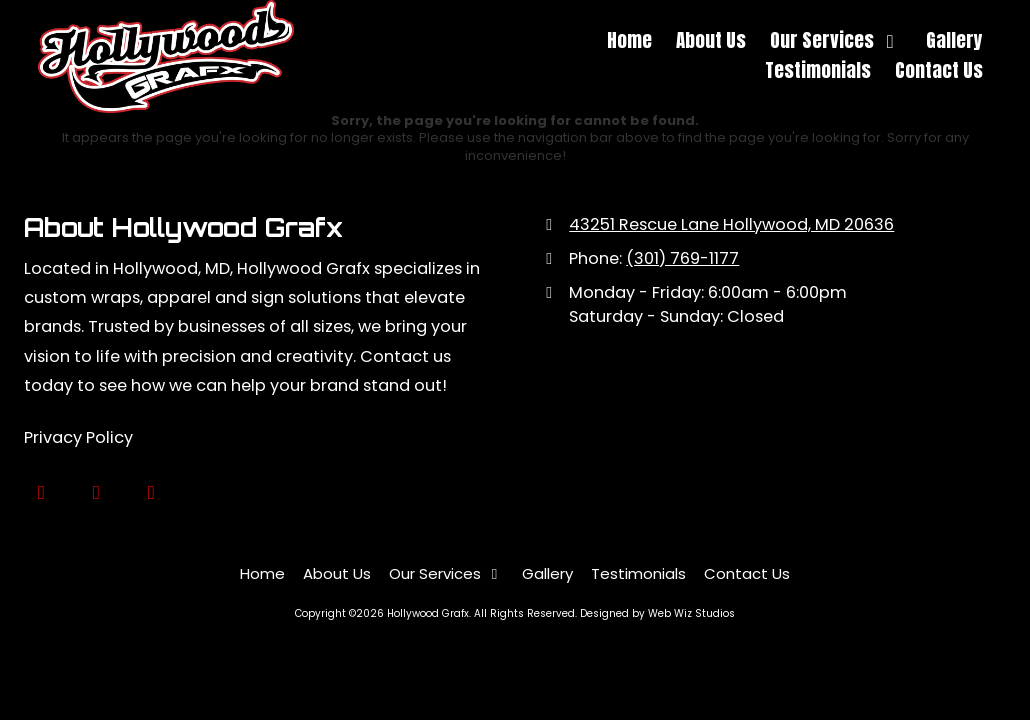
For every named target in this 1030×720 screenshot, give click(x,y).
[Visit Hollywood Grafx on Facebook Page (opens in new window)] (96, 492)
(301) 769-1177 (682, 258)
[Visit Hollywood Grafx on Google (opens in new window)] (41, 492)
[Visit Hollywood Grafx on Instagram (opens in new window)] (151, 492)
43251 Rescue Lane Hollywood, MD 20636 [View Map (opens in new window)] (731, 224)
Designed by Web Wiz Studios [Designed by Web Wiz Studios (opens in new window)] (657, 613)
